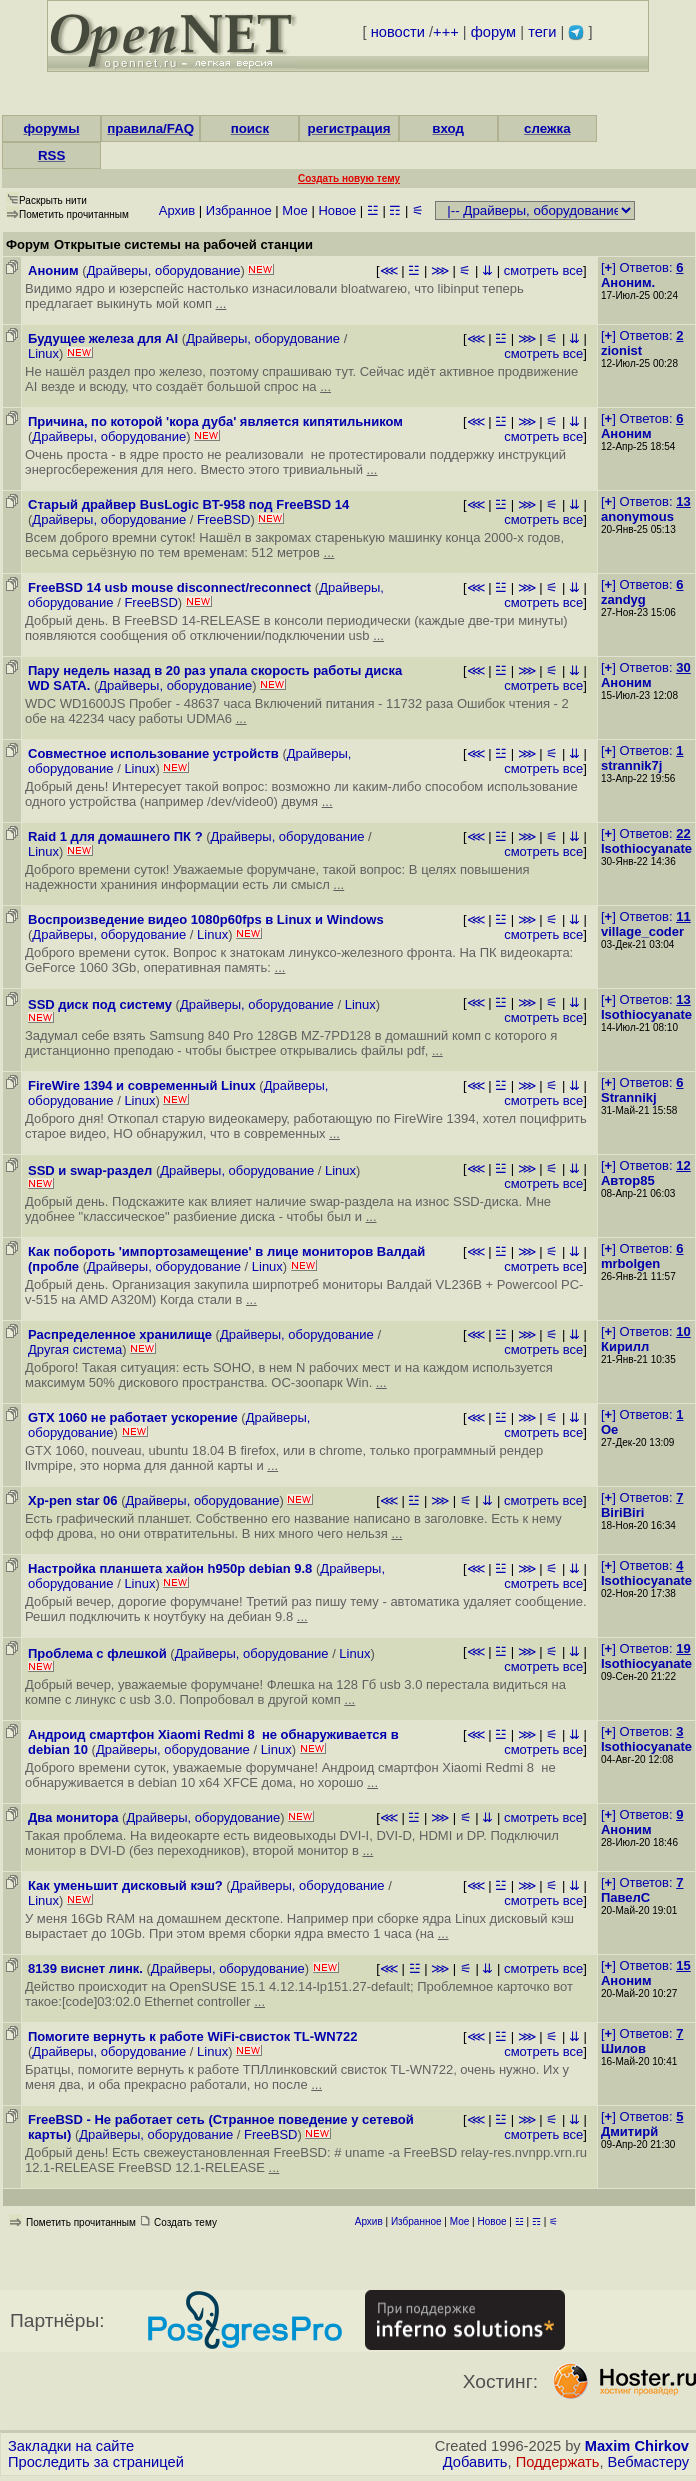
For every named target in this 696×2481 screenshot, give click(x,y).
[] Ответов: (642, 267)
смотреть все (543, 270)
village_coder (642, 931)
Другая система (75, 1349)
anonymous (637, 516)
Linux (43, 353)
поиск (250, 128)
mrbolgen (630, 1263)
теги (542, 32)
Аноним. (628, 282)
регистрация (349, 128)
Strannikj (629, 1097)
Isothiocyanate (646, 848)
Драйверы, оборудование (164, 270)
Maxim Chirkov (637, 2446)
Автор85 (628, 1180)
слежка (547, 128)
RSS (51, 155)
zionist (621, 350)
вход (448, 128)
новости (398, 32)
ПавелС (625, 1897)
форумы (52, 128)
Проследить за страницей (96, 2462)
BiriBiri (622, 1512)
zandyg (623, 599)
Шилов (623, 2048)
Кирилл (625, 1346)
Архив (177, 210)
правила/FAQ (150, 128)
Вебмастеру (648, 2462)
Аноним (626, 433)
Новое (337, 210)
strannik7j (631, 765)
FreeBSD (223, 519)
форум (493, 32)
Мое (294, 210)
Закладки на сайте (71, 2446)
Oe (609, 1429)
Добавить (475, 2462)
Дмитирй (629, 2131)
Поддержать (558, 2462)
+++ (446, 32)
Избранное (239, 210)
